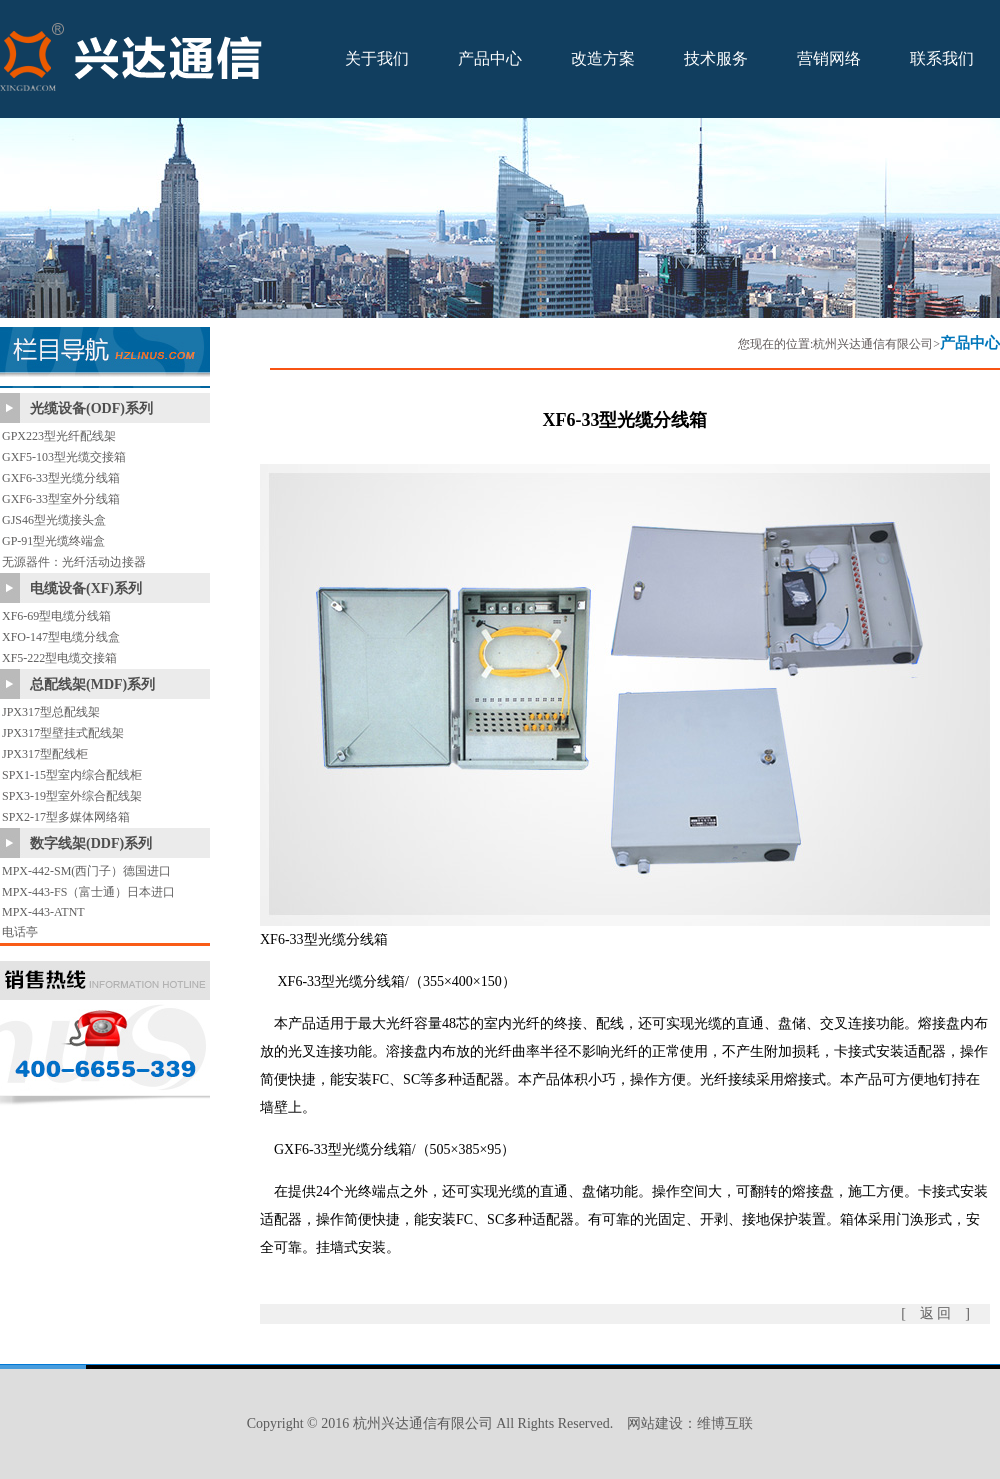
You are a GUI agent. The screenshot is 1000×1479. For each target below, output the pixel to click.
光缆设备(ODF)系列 (91, 408)
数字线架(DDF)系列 (91, 843)
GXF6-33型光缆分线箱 (61, 478)
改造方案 (603, 58)
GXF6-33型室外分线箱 (61, 499)
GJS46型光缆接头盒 (54, 520)
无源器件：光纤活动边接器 (74, 562)
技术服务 (716, 58)
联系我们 (942, 58)
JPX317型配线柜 (45, 754)
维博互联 (725, 1423)
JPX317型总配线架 (51, 712)
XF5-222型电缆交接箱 (59, 658)
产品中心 (490, 58)
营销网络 (829, 58)
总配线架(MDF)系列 (92, 684)
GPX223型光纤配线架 (59, 436)
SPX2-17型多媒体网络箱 (66, 817)
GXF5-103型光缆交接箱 (64, 457)
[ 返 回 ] (935, 1313)
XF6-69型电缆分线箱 (56, 616)
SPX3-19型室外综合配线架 (72, 796)
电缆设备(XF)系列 (86, 588)
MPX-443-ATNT (43, 912)
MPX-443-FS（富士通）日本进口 (88, 892)
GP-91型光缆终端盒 (53, 541)
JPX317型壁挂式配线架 (63, 733)
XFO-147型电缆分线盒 (61, 637)
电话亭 (20, 932)
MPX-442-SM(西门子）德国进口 (86, 871)
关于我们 (377, 58)
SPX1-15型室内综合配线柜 (72, 775)
